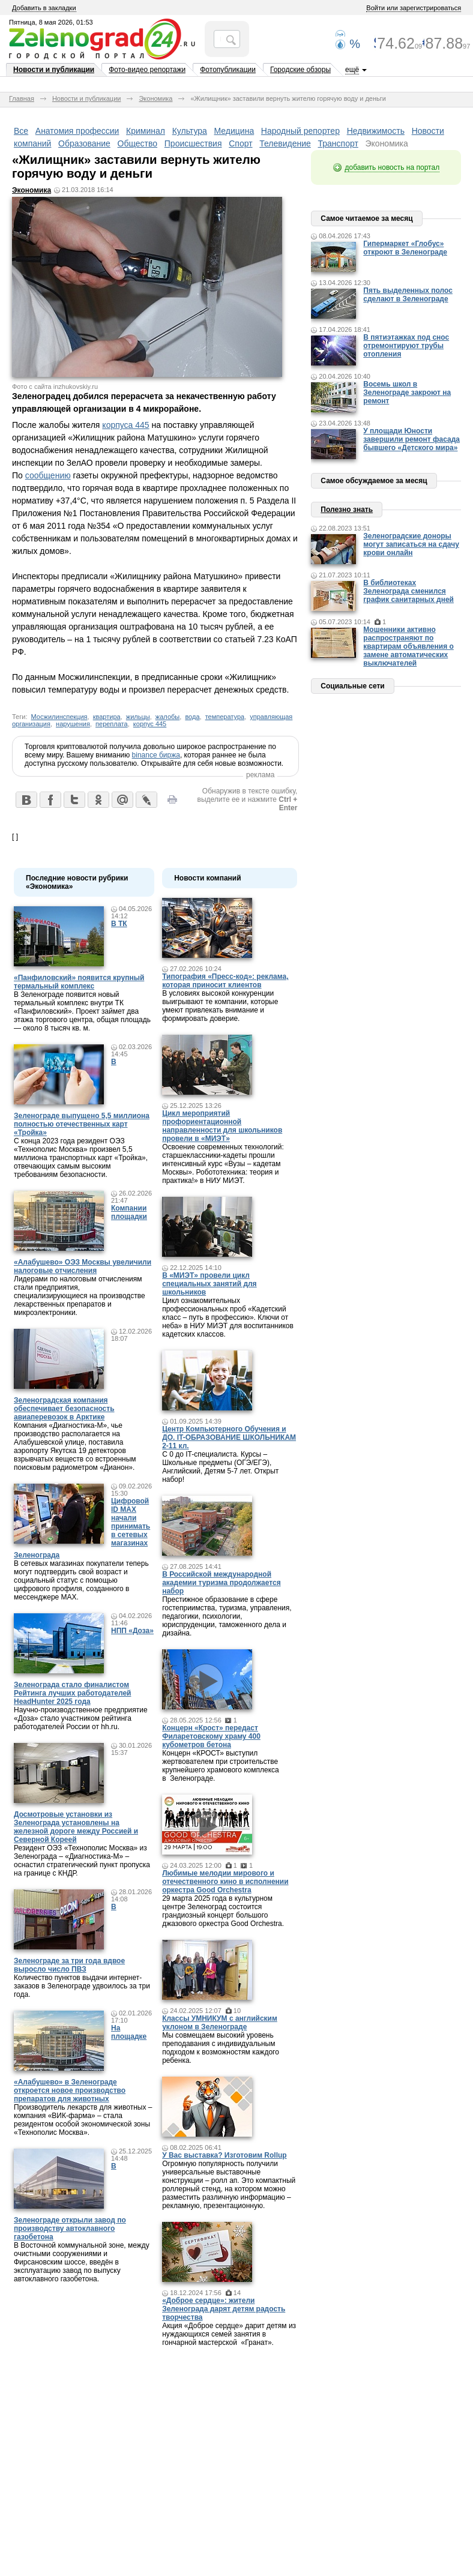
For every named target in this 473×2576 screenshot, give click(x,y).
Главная (21, 98)
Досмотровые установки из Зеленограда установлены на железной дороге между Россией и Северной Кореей (76, 1827)
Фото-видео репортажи (147, 69)
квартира (107, 716)
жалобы (167, 716)
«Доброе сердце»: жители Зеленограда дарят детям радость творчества (223, 2309)
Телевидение (285, 143)
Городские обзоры (300, 69)
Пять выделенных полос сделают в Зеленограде (408, 294)
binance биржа (156, 755)
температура (224, 716)
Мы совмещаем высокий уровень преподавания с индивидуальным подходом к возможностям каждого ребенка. (220, 2048)
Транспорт (338, 143)
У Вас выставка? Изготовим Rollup (224, 2155)
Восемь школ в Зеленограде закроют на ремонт (407, 392)
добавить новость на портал (392, 167)
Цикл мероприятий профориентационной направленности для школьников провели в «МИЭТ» (222, 1126)
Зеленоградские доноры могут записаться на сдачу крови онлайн (411, 544)
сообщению (48, 475)
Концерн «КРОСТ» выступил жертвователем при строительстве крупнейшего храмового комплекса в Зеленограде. (220, 1766)
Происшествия (193, 143)
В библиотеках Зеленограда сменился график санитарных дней (408, 591)
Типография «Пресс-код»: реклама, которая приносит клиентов (225, 980)
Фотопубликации (228, 69)
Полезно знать (347, 509)
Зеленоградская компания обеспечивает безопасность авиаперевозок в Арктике (64, 1408)
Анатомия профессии (77, 131)
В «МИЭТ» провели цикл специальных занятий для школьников (209, 1283)
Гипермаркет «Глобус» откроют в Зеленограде (405, 247)
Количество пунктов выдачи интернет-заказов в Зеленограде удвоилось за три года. (82, 1986)
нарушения (73, 723)
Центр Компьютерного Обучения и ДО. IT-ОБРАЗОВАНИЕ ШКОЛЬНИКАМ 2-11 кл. (229, 1437)
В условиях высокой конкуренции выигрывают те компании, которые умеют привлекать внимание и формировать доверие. (220, 1006)
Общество (138, 143)
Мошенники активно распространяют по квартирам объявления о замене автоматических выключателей (408, 646)
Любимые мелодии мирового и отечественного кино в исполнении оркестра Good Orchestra (225, 1881)
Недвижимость (376, 131)
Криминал (145, 131)
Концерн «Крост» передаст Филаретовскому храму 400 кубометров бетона (211, 1736)
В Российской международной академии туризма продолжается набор (221, 1582)
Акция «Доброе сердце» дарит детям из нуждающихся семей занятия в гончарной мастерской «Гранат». (229, 2334)
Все (21, 131)
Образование (84, 143)
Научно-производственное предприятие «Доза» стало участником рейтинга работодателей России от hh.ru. (81, 1718)
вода (192, 716)
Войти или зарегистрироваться (413, 7)
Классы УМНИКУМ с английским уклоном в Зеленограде (219, 2022)
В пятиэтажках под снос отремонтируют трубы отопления (406, 345)
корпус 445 (149, 723)
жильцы (138, 716)
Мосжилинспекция (59, 716)
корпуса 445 (125, 425)
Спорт (240, 143)
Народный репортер (300, 131)
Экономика (155, 98)
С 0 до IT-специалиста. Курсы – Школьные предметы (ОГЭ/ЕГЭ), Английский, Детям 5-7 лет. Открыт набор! (220, 1467)
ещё (352, 69)
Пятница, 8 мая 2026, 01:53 (51, 22)
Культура (189, 131)
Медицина (234, 131)
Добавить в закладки (44, 7)
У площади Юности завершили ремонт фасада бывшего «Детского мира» (411, 439)
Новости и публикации (53, 69)
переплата (111, 723)
